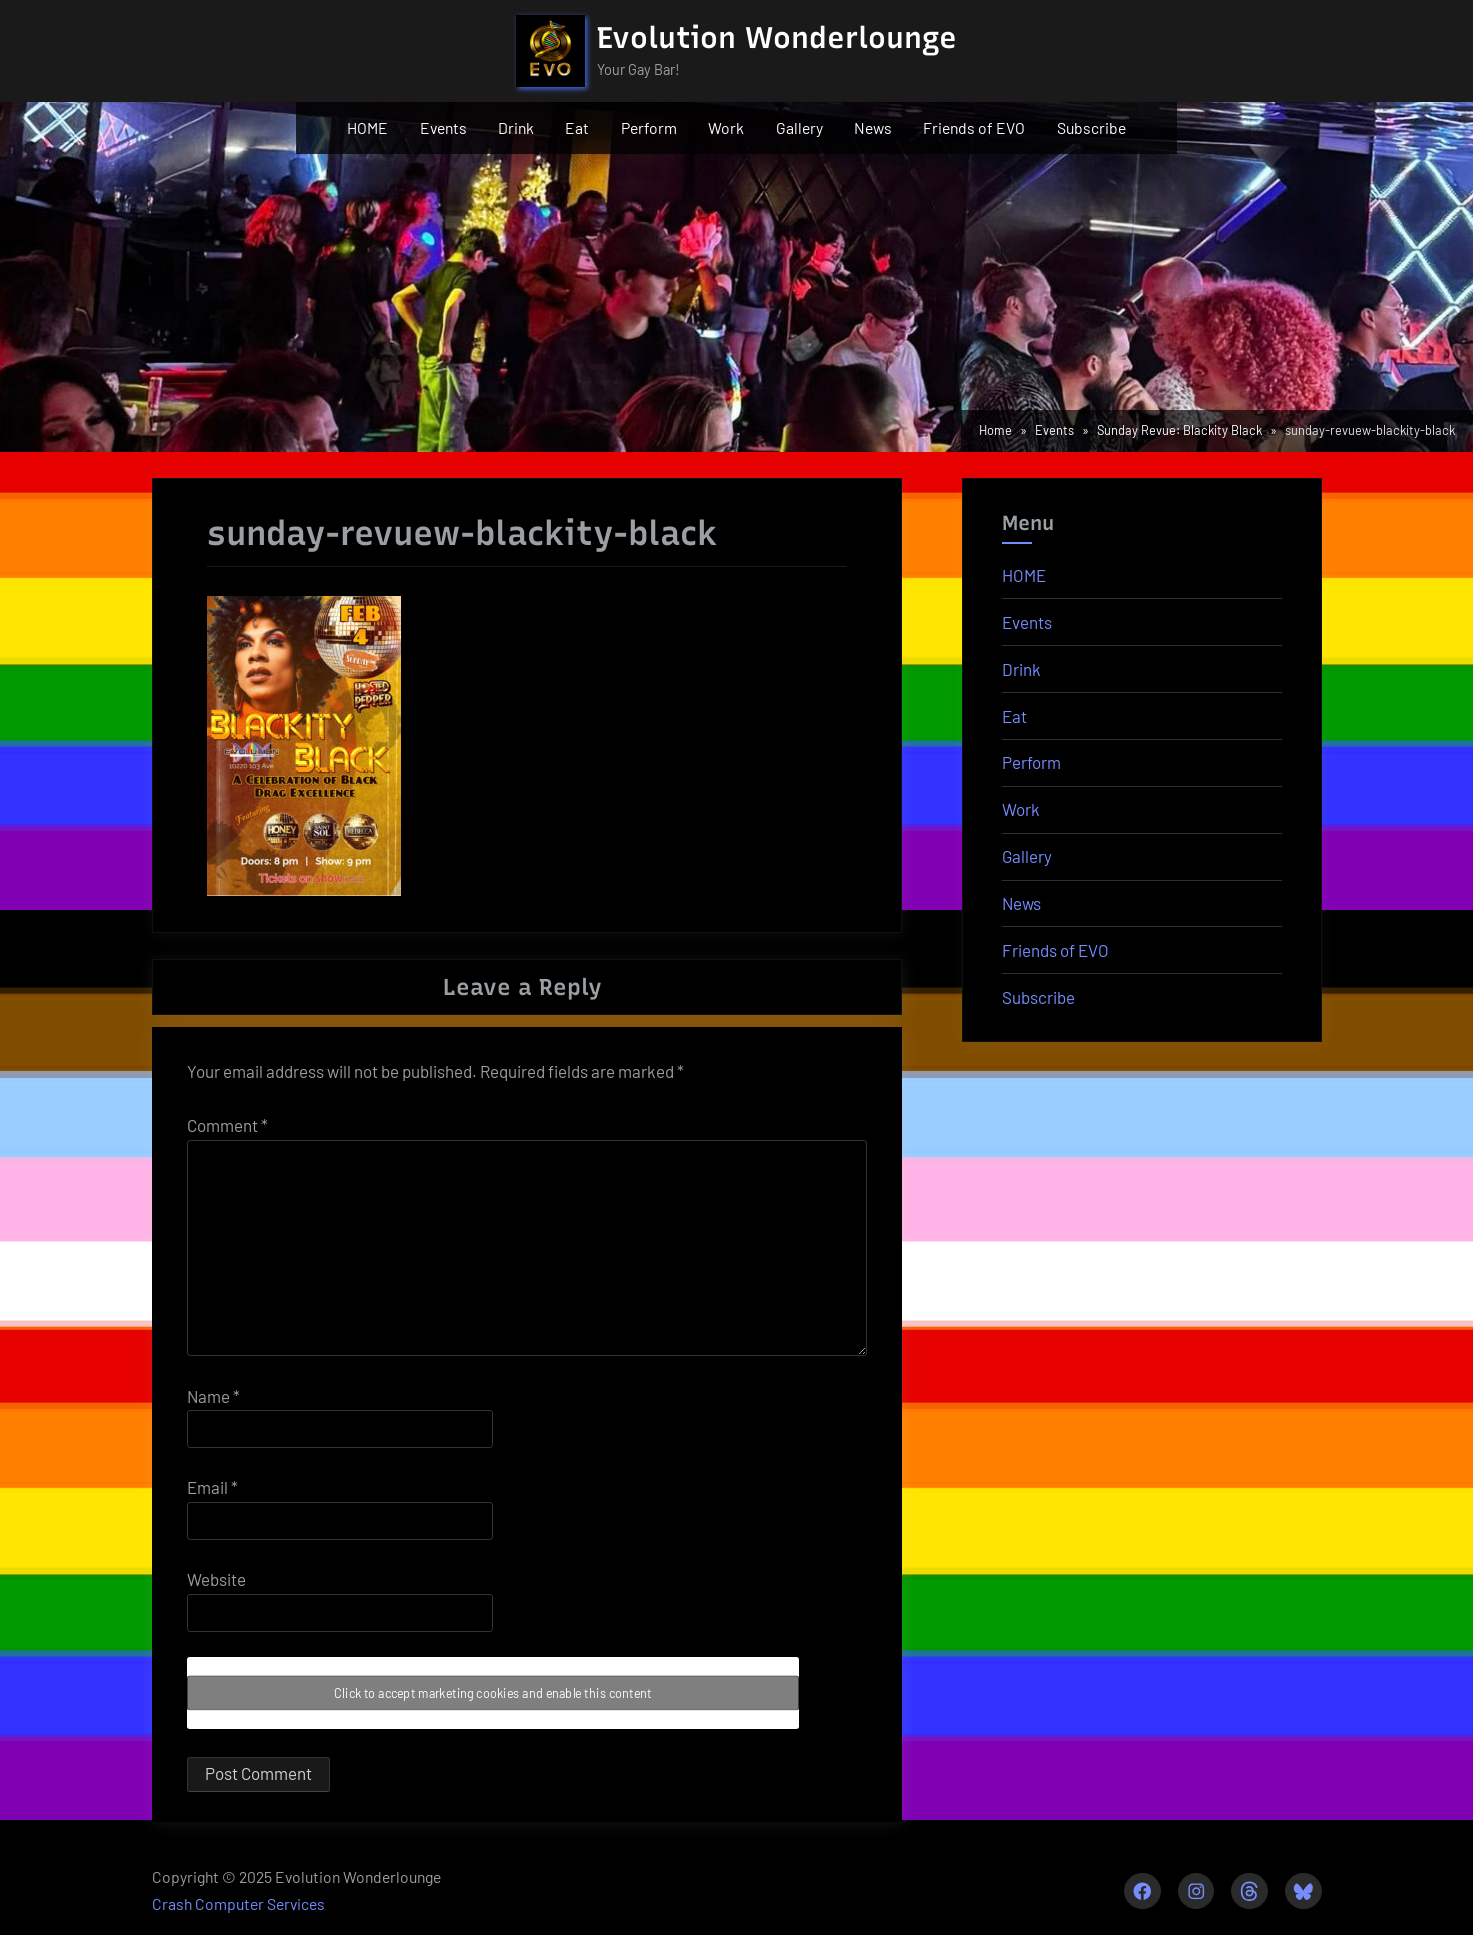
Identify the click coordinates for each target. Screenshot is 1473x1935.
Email (212, 1487)
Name (213, 1396)
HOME (367, 127)
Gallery (799, 127)
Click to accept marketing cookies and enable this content (493, 1693)
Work (726, 127)
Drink (516, 127)
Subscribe (1091, 127)
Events (443, 127)
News (873, 127)
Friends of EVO (974, 127)
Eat (577, 127)
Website (216, 1579)
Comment (227, 1125)
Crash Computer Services (238, 1903)
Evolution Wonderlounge (777, 37)
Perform (649, 127)
